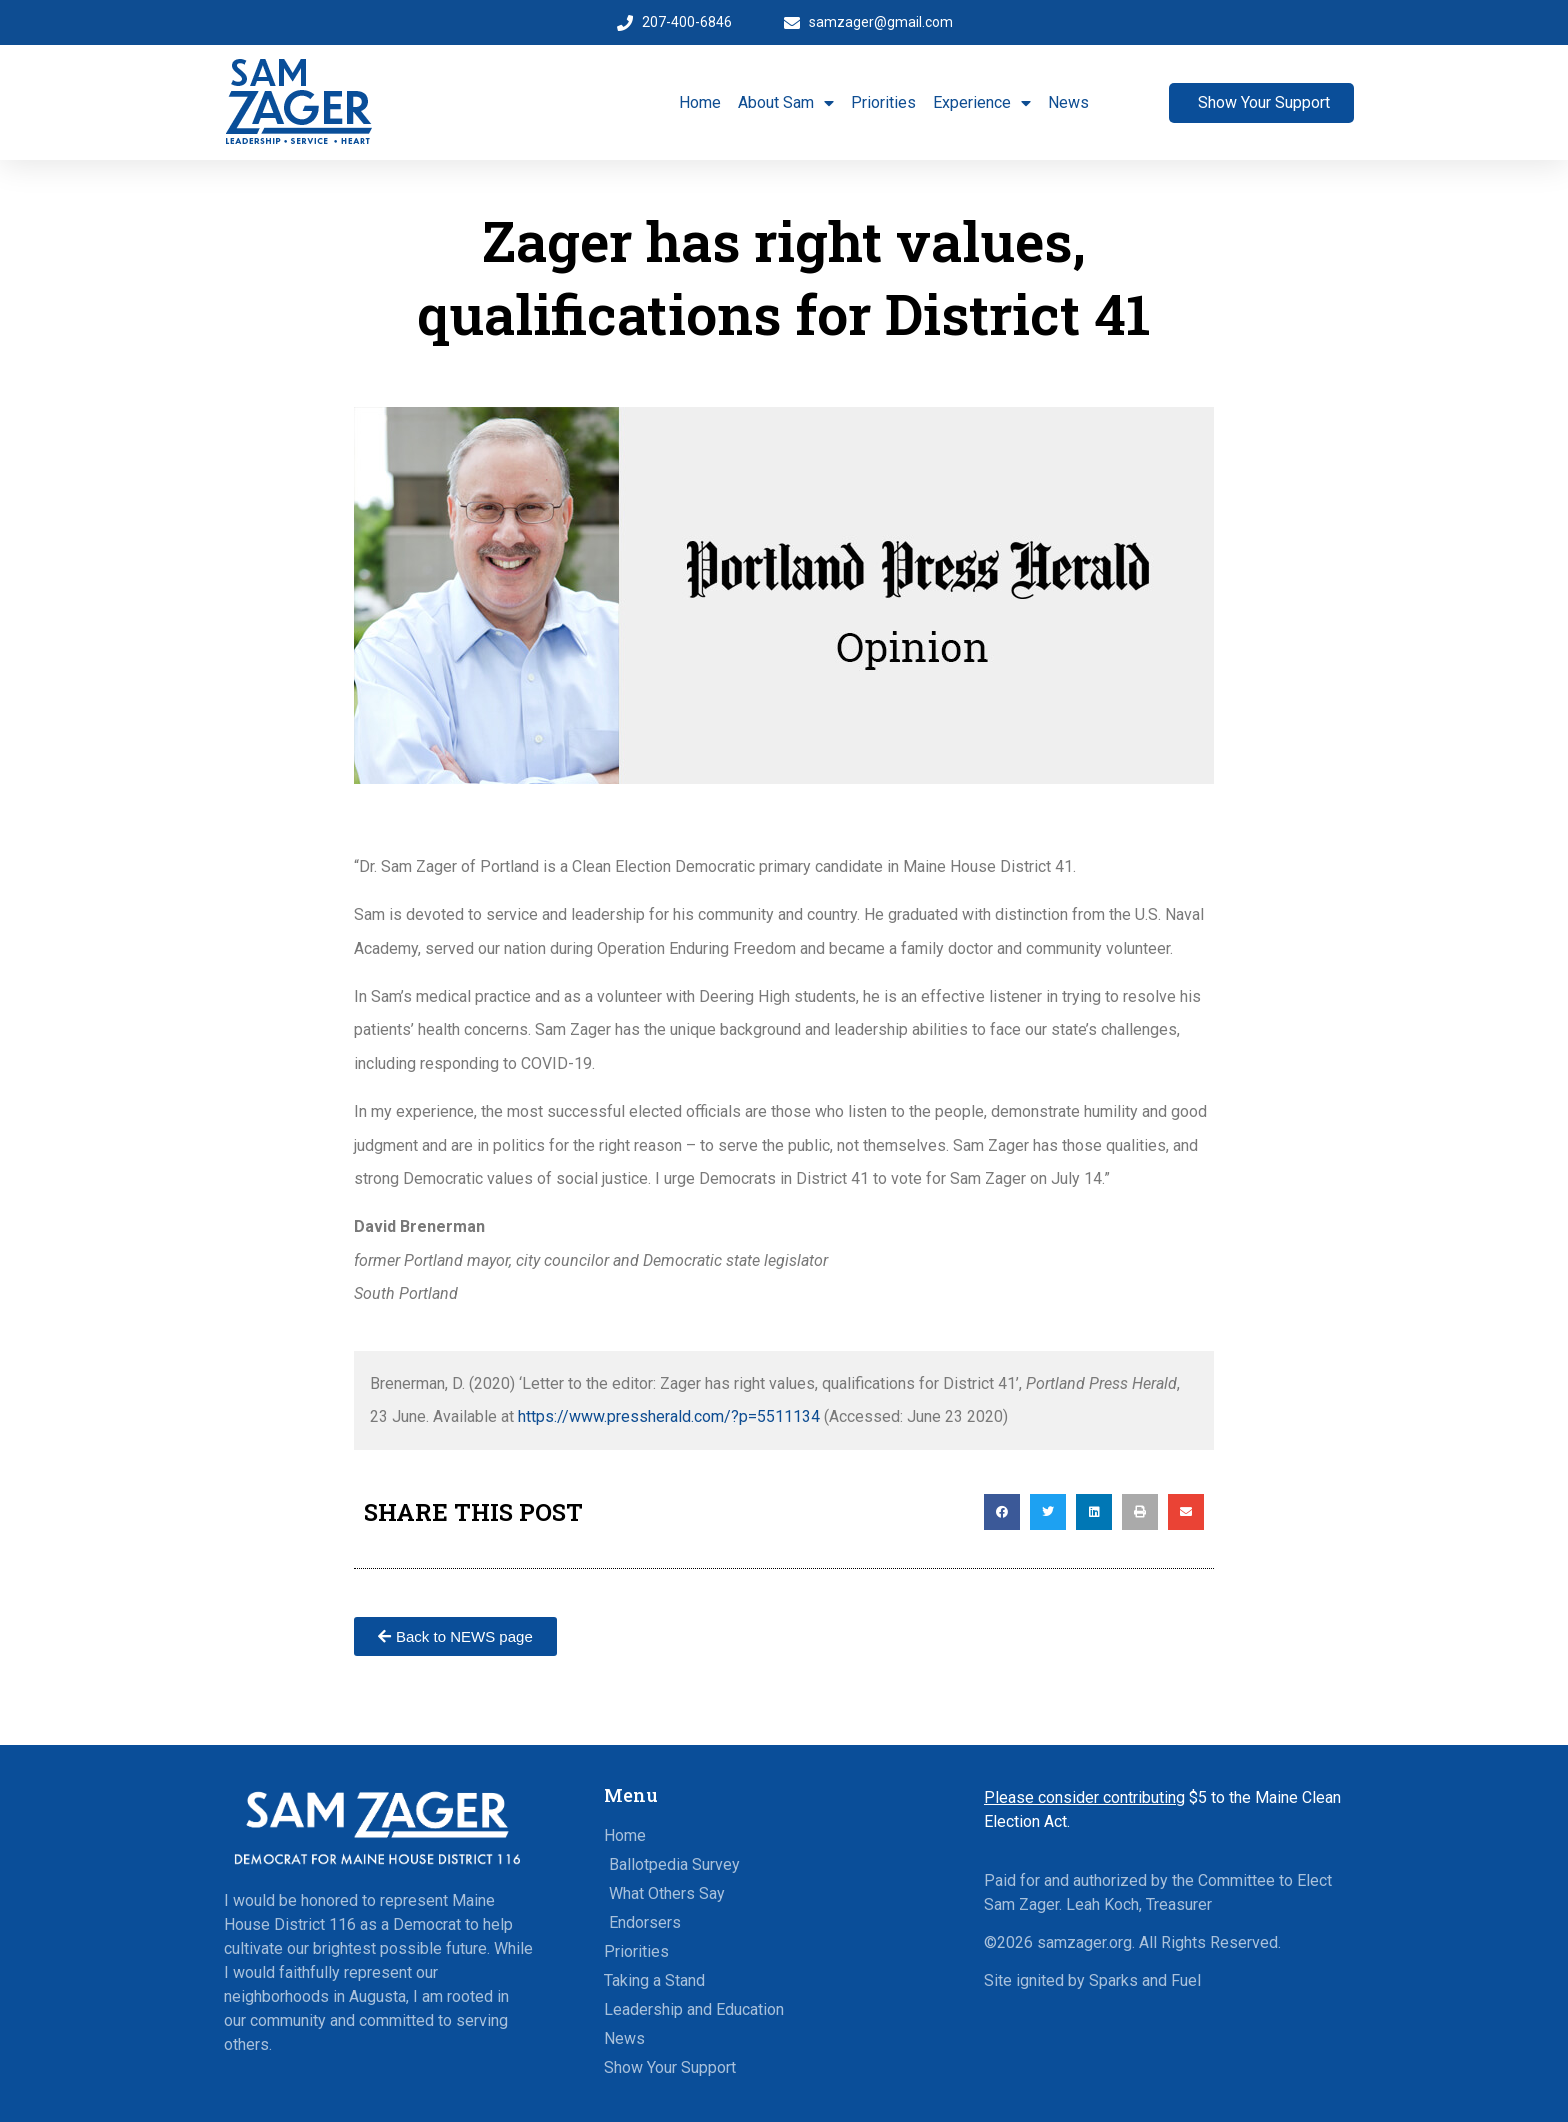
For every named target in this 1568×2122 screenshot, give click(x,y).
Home (700, 102)
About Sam (786, 103)
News (1068, 102)
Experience (982, 103)
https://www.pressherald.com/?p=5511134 (669, 1416)
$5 (1095, 1797)
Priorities (883, 102)
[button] (1002, 1512)
